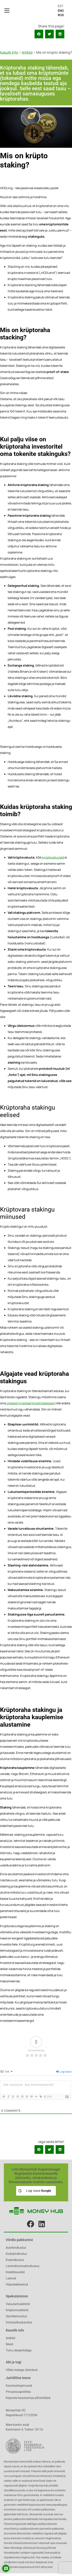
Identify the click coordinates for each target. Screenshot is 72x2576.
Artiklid (27, 52)
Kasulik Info (9, 52)
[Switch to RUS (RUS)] (63, 14)
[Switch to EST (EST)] (63, 5)
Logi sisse (63, 2071)
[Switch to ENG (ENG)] (63, 10)
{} (45, 2096)
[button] (7, 10)
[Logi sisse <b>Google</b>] (36, 2191)
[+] (50, 2096)
